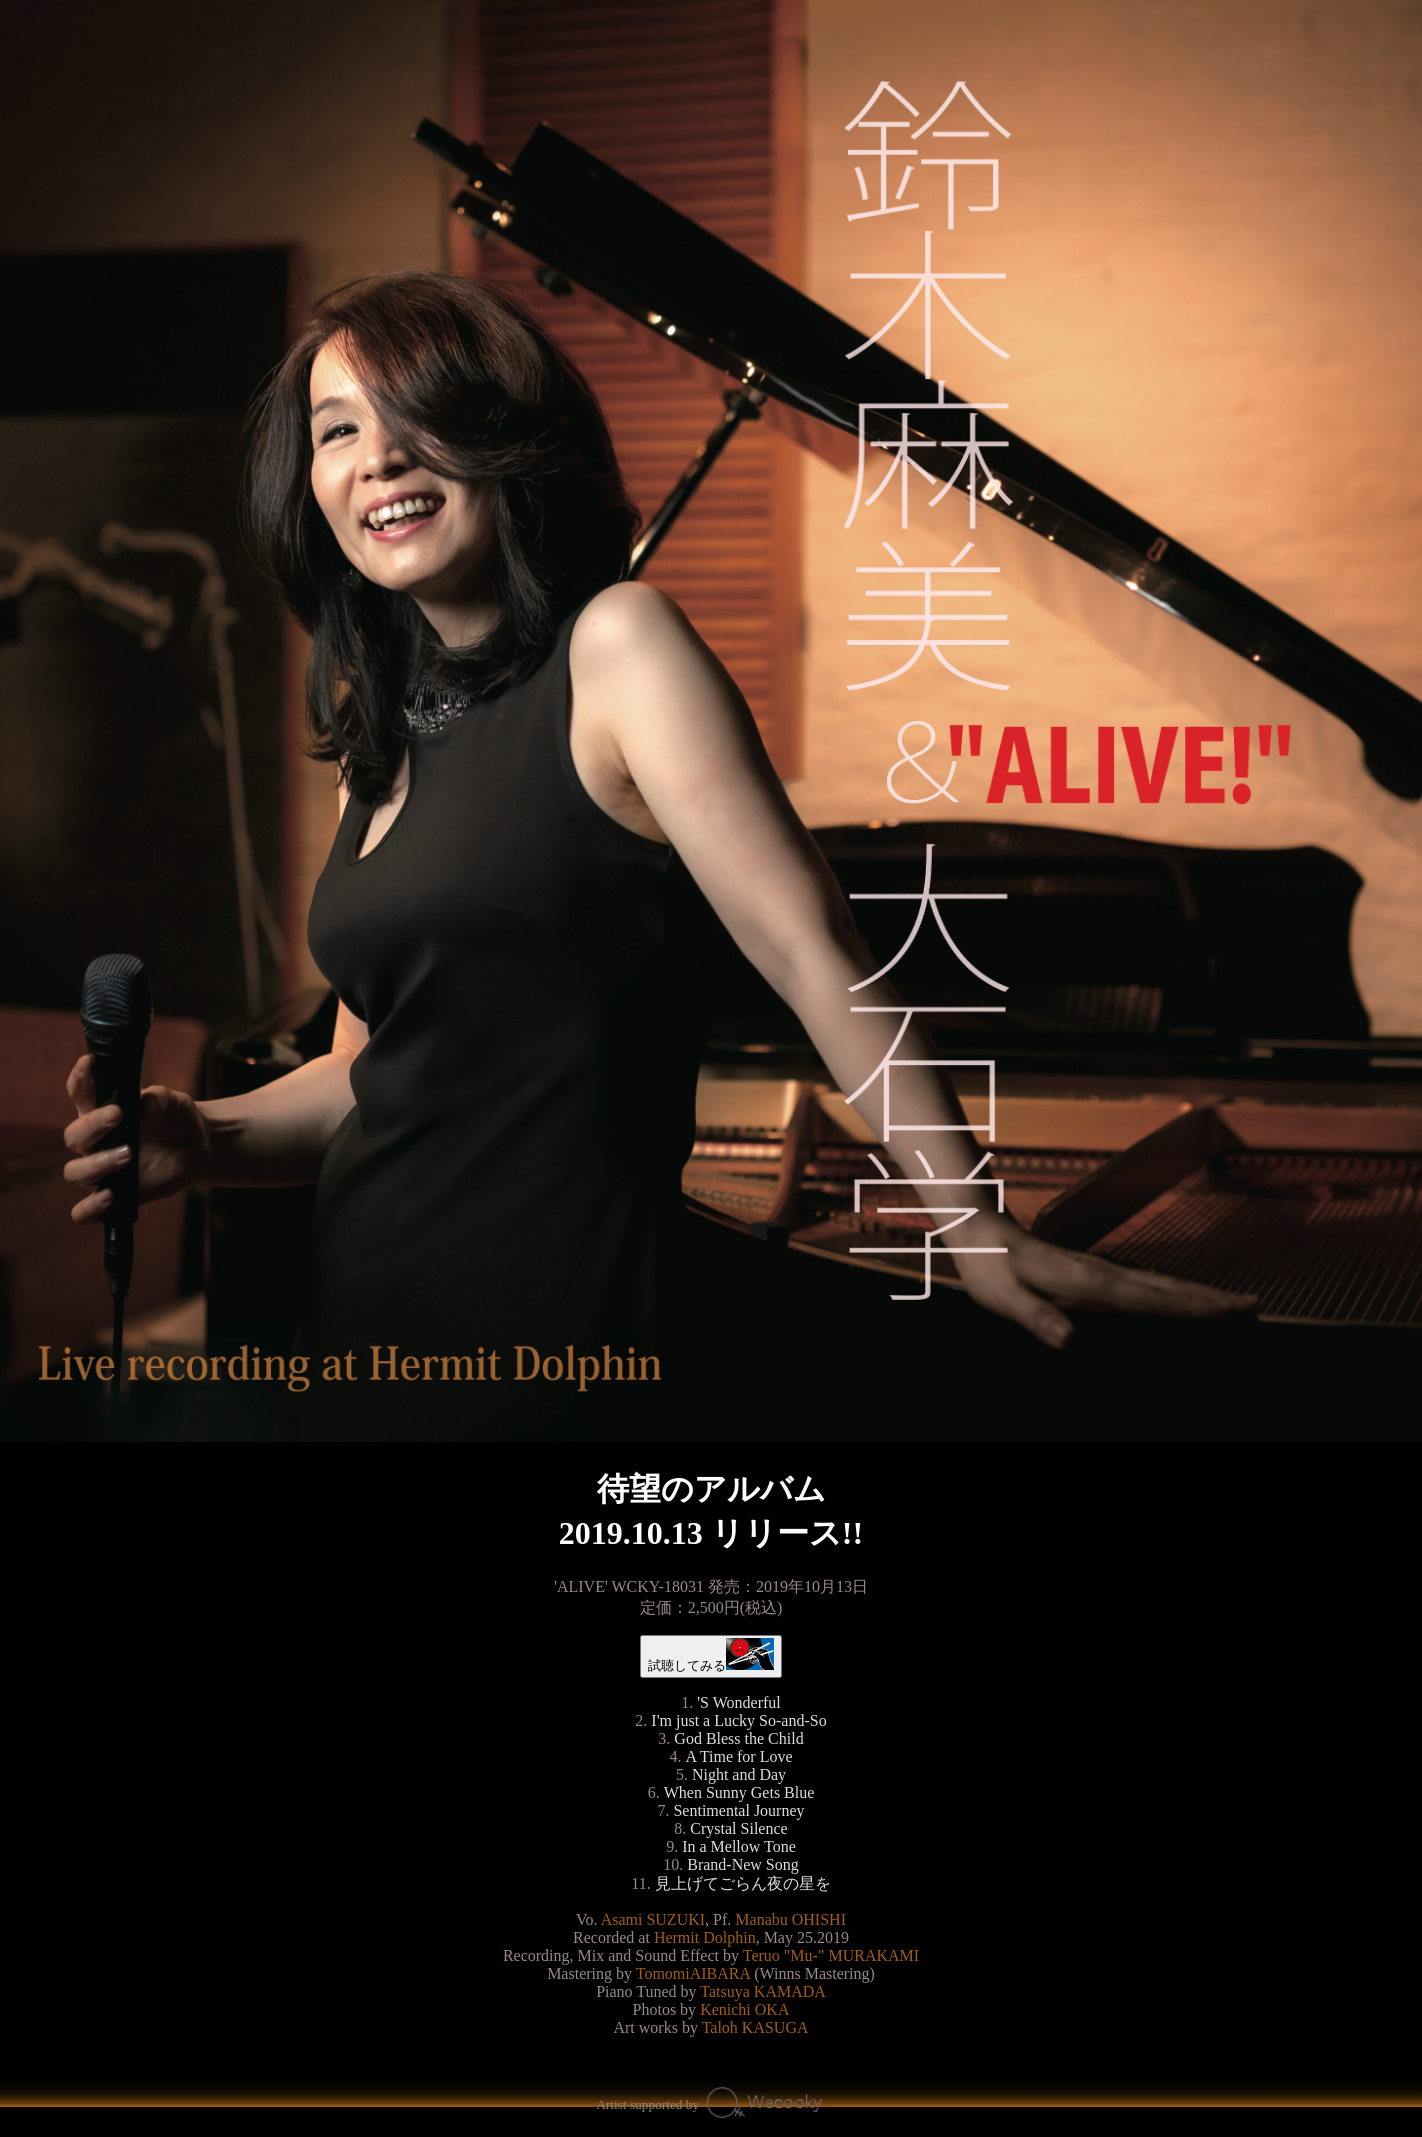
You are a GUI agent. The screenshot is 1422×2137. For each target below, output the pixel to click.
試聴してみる (711, 1655)
